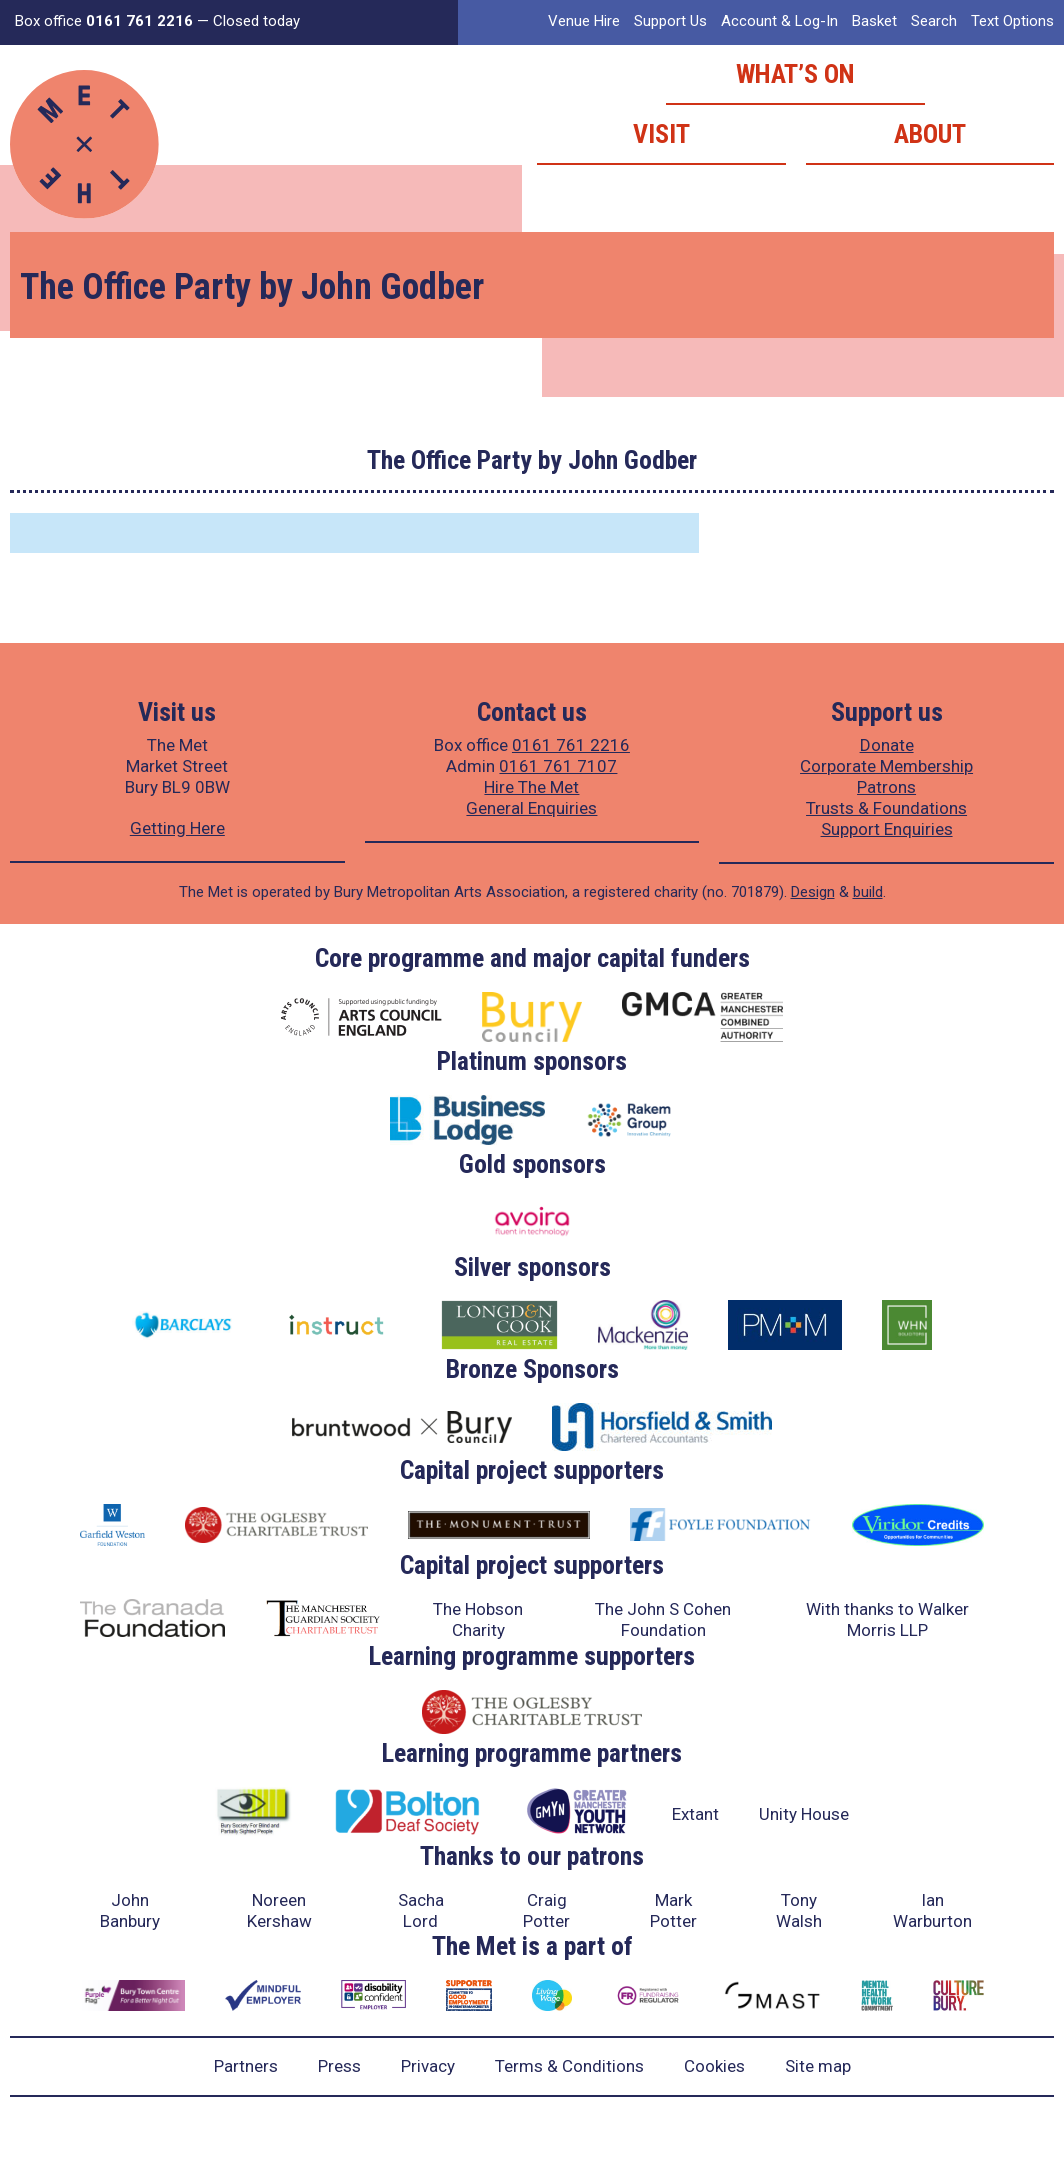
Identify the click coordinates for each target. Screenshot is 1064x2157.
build (868, 892)
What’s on (795, 74)
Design (813, 892)
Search (934, 21)
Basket (874, 21)
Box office (104, 21)
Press (339, 2066)
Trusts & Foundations (886, 808)
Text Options (1012, 21)
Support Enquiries (887, 829)
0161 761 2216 (571, 745)
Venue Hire (584, 21)
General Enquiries (531, 808)
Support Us (670, 21)
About (930, 134)
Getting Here (177, 828)
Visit (661, 134)
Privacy (428, 2066)
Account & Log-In (779, 21)
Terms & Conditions (569, 2066)
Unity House (804, 1814)
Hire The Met (531, 787)
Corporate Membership (886, 766)
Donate (887, 745)
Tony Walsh (799, 1910)
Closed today (256, 21)
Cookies (714, 2066)
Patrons (886, 787)
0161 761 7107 (558, 766)
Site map (818, 2066)
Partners (246, 2066)
